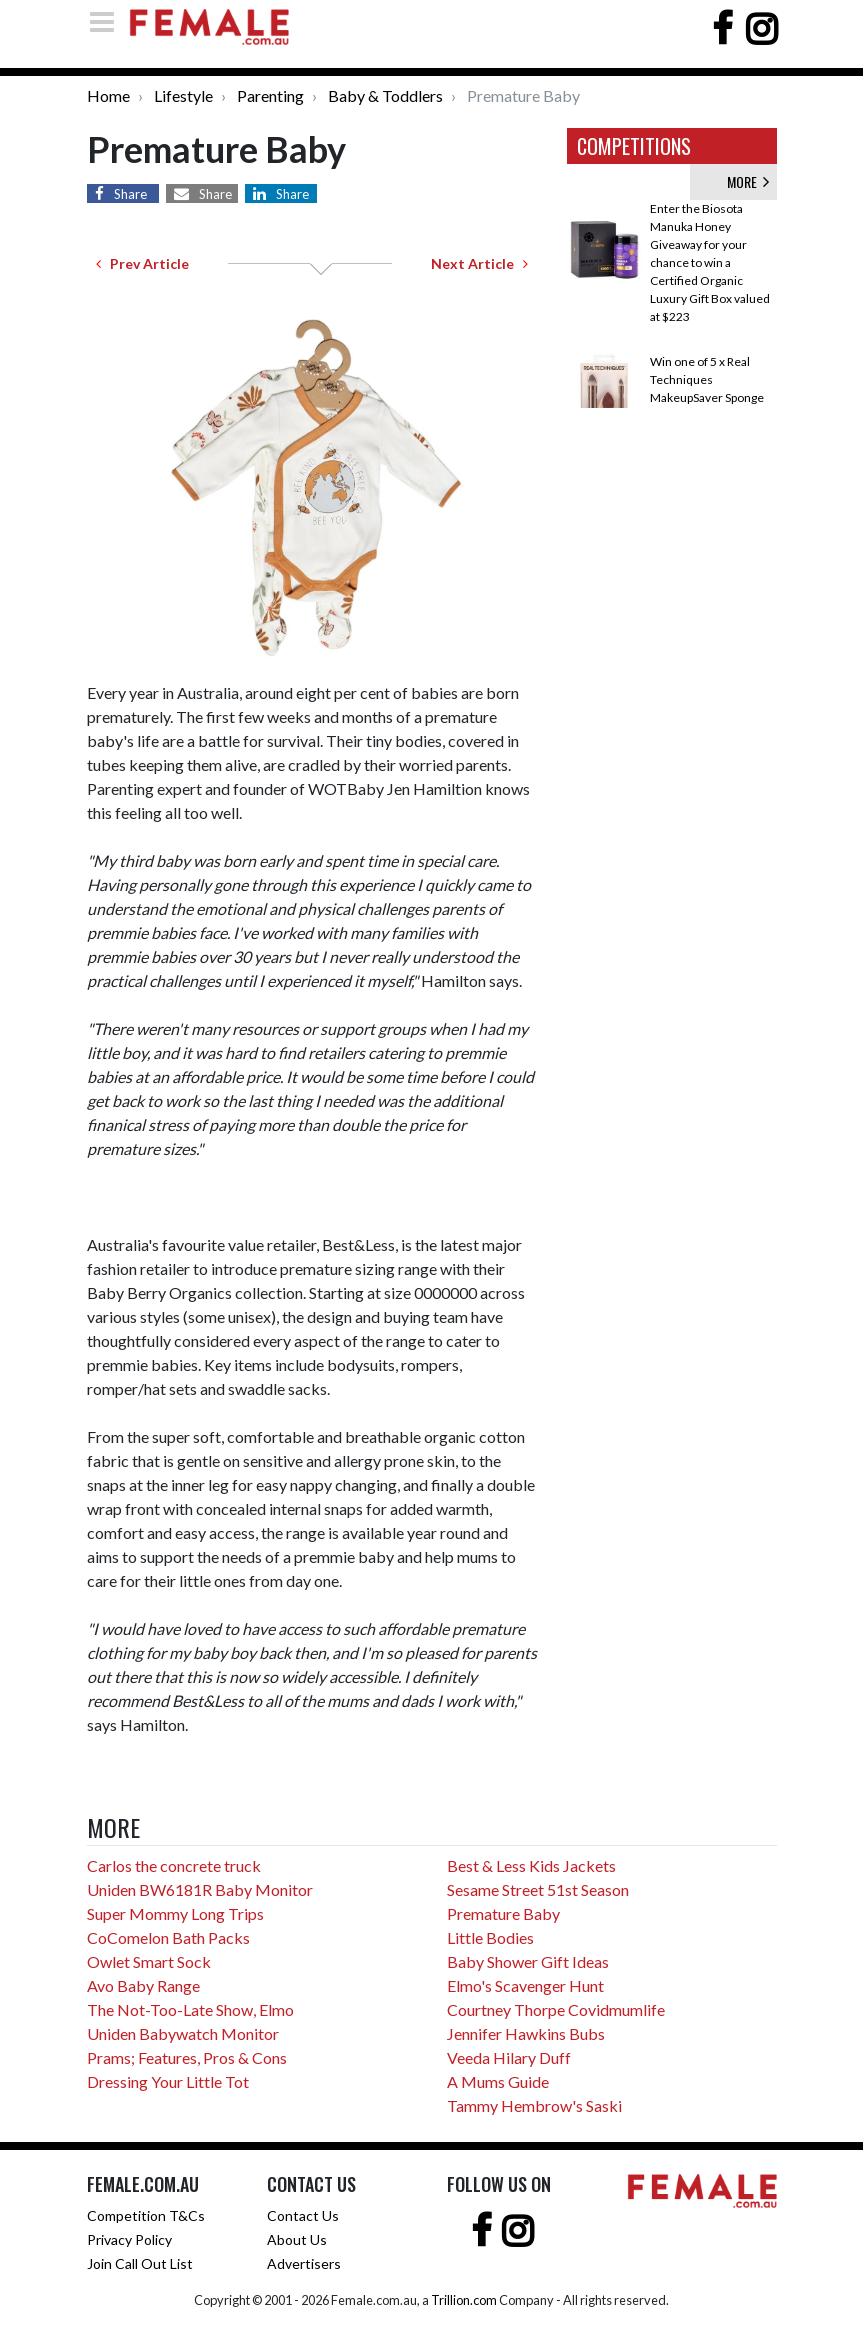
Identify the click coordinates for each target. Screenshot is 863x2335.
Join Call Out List (140, 2263)
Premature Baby (503, 1913)
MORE (748, 181)
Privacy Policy (129, 2239)
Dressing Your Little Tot (168, 2081)
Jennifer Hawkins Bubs (526, 2033)
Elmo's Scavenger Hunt (525, 1985)
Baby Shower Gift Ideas (528, 1961)
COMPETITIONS (634, 146)
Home (108, 95)
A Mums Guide (498, 2081)
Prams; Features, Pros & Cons (187, 2057)
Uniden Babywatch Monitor (183, 2033)
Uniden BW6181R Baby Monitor (200, 1889)
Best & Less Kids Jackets (531, 1865)
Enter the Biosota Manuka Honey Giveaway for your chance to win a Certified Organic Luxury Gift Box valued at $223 (710, 262)
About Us (297, 2239)
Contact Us (303, 2215)
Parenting (270, 95)
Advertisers (304, 2263)
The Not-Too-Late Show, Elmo (190, 2009)
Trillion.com (464, 2300)
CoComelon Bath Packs (168, 1937)
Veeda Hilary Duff (509, 2057)
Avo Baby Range (143, 1985)
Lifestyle (183, 95)
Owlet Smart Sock (149, 1961)
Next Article (479, 263)
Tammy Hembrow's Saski (534, 2105)
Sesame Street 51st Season (538, 1889)
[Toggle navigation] (108, 21)
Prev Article (142, 263)
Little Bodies (490, 1937)
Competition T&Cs (146, 2215)
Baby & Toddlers (385, 95)
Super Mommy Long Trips (175, 1913)
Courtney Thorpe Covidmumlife (556, 2009)
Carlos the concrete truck (174, 1865)
